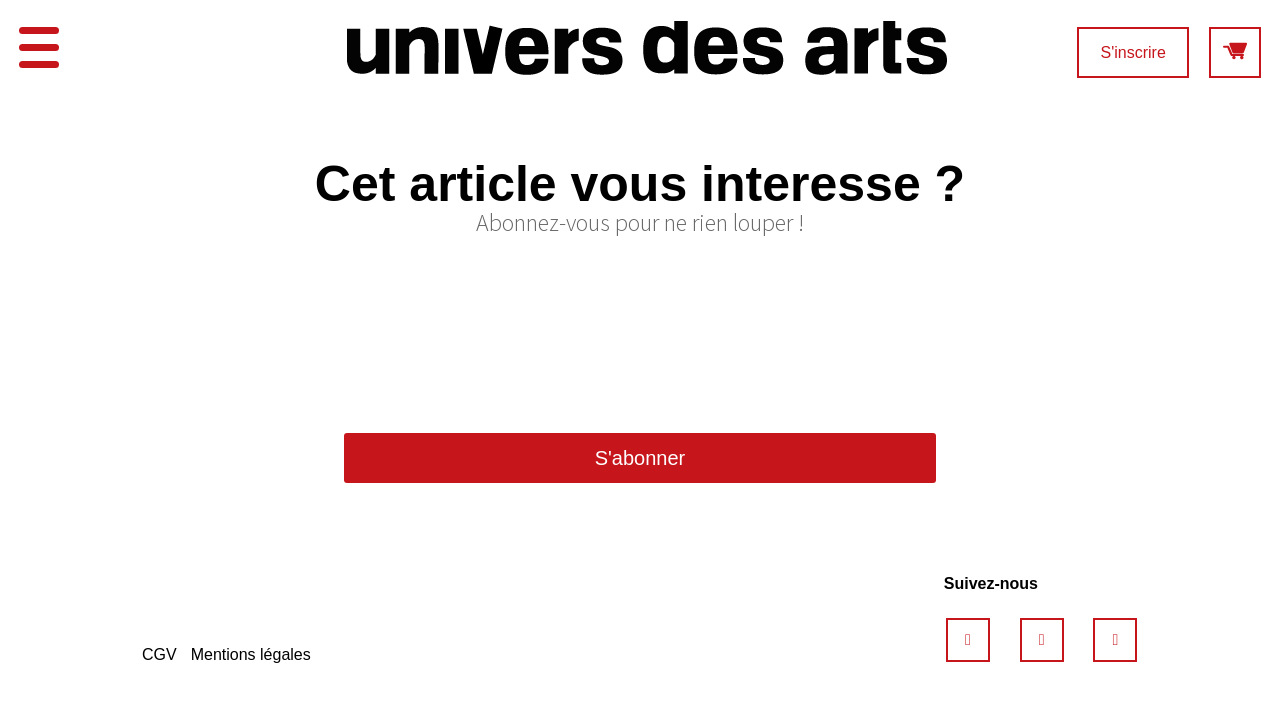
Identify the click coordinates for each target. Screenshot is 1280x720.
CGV (159, 654)
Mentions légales (251, 654)
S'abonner (640, 458)
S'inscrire (1132, 52)
